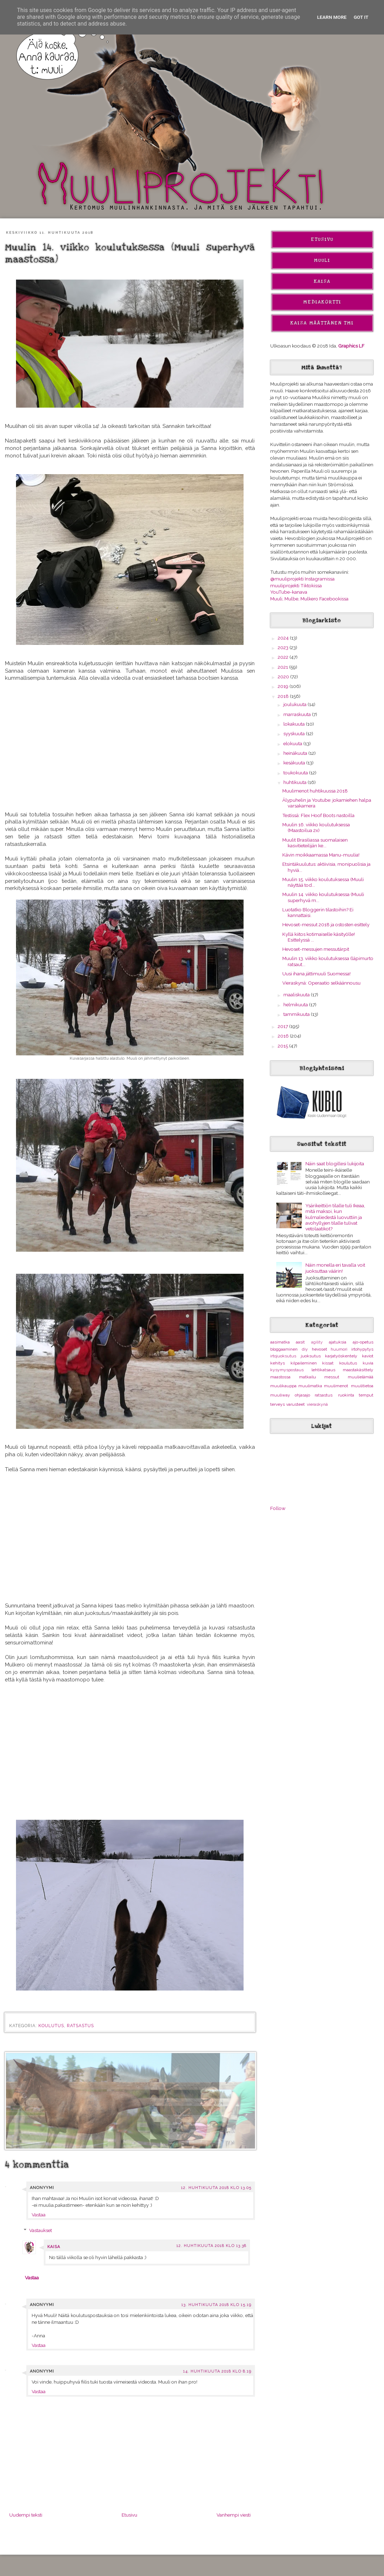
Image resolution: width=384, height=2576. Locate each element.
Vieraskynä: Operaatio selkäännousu (321, 983)
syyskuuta (294, 733)
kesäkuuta (294, 762)
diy (305, 1349)
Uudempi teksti (25, 2515)
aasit (300, 1342)
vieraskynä (317, 1404)
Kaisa (53, 2246)
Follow (278, 1508)
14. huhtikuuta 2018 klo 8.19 (217, 2371)
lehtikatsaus (323, 1369)
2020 (284, 676)
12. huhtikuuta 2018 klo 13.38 (211, 2245)
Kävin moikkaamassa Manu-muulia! (320, 855)
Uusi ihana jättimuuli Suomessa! (316, 973)
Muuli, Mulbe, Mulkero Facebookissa (309, 598)
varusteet (295, 1404)
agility (317, 1342)
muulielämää (360, 1376)
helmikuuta (296, 1004)
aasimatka (280, 1342)
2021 (283, 667)
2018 (284, 696)
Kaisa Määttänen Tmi (322, 323)
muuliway (280, 1395)
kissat (328, 1363)
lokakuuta (294, 724)
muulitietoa (362, 1385)
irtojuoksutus (283, 1355)
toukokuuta (296, 772)
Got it (361, 17)
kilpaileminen (303, 1363)
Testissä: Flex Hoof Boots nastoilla (318, 815)
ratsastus (80, 2025)
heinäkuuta (295, 753)
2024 (284, 638)
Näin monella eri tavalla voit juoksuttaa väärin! (335, 1267)
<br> (129, 1536)
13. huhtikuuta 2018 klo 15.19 (216, 2304)
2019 (283, 686)
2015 (283, 1046)
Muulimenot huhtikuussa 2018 (315, 791)
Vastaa (39, 2214)
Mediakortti (322, 302)
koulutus (51, 2025)
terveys (277, 1404)
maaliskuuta (297, 994)
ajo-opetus (363, 1342)
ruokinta (346, 1395)
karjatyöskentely (341, 1355)
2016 (284, 1036)
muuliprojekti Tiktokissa (296, 585)
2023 (283, 647)
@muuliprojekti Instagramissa (302, 579)
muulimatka (310, 1385)
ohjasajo (302, 1395)
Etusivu (129, 2515)
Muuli (322, 260)
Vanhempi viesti (234, 2515)
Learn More (332, 17)
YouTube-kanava (288, 592)
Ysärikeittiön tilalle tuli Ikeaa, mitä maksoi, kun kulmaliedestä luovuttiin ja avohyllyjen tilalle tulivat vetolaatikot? (335, 1217)
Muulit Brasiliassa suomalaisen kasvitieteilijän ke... (315, 842)
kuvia (368, 1363)
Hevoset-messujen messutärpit (315, 949)
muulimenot (336, 1385)
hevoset (319, 1349)
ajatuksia (337, 1342)
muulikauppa (283, 1385)
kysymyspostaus (287, 1369)
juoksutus (311, 1355)
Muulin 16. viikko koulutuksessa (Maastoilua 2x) (316, 827)
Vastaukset (40, 2230)
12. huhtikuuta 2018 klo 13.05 (216, 2187)
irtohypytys (362, 1349)
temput (366, 1395)
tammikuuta (297, 1014)
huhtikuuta (295, 782)
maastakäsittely (358, 1369)
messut (331, 1376)
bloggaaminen (284, 1349)
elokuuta (293, 743)
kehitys (277, 1363)
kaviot (367, 1355)
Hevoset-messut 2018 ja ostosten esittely (325, 924)
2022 (283, 657)
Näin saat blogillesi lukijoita (334, 1163)
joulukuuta (295, 704)
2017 (283, 1026)
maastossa (280, 1376)
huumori (339, 1349)
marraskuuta (297, 714)
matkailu (307, 1376)
